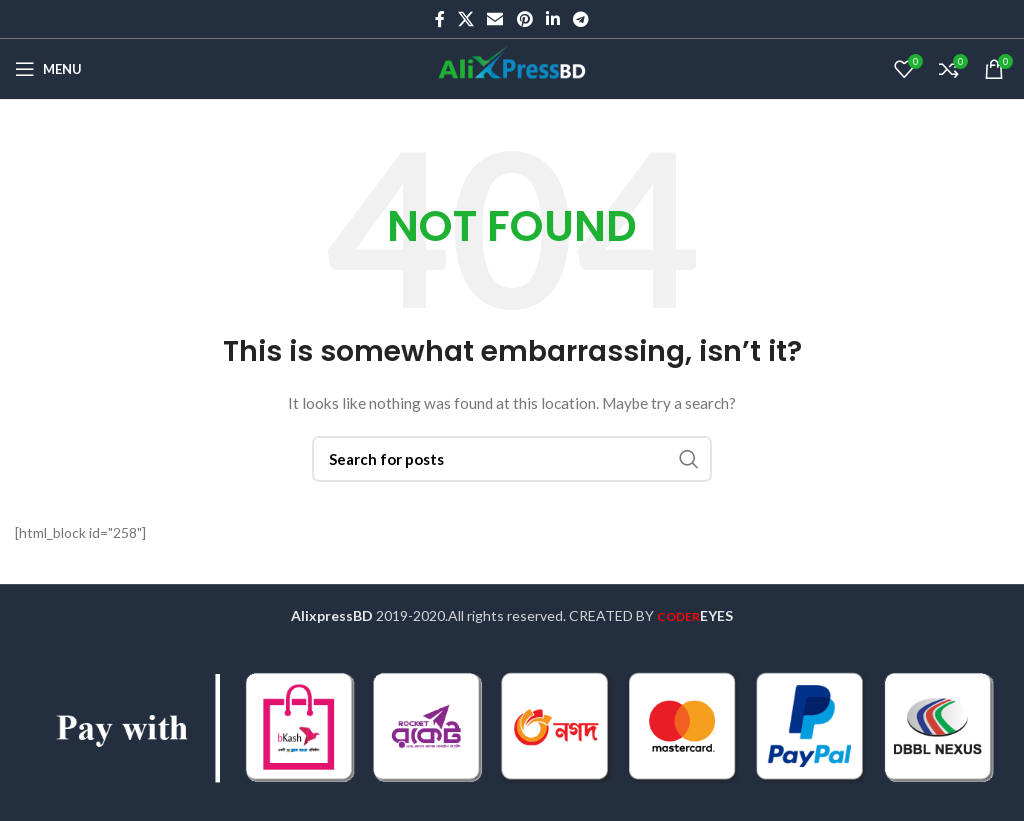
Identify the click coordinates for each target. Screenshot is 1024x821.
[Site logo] (512, 67)
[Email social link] (495, 19)
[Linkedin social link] (552, 19)
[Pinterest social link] (524, 19)
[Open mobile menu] (48, 69)
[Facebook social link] (439, 19)
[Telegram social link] (581, 19)
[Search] (512, 459)
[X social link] (465, 19)
